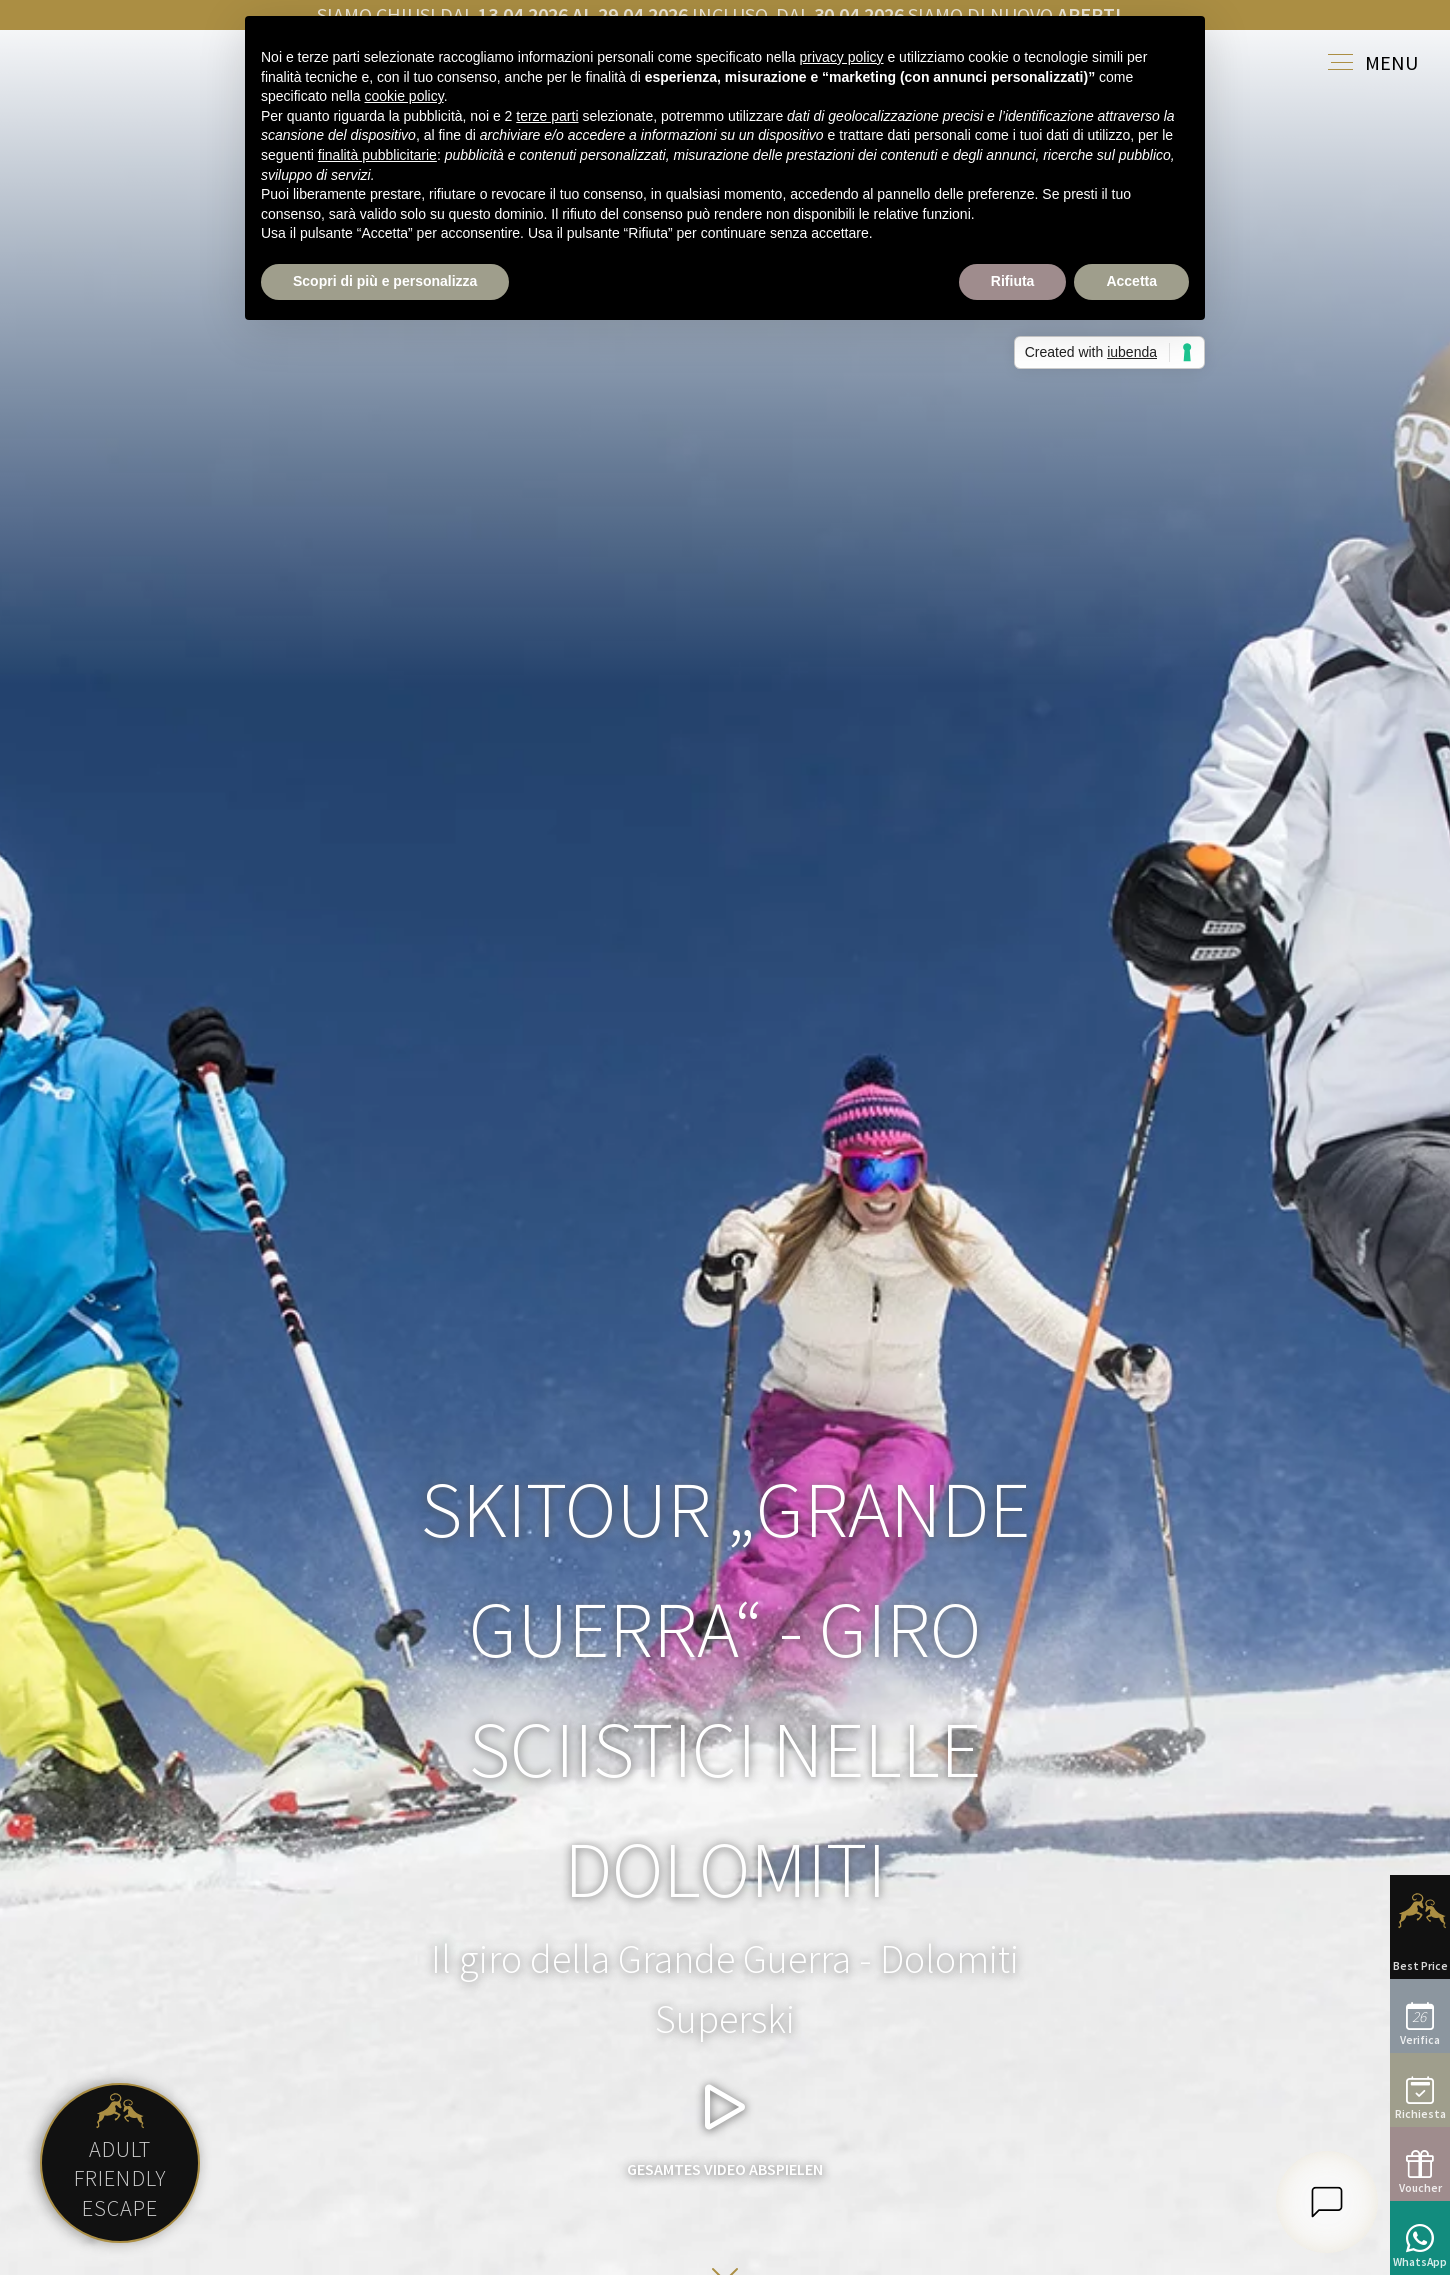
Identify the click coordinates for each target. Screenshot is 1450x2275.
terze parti (547, 116)
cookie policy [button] (404, 96)
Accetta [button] (1131, 281)
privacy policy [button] (842, 57)
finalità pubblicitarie (377, 155)
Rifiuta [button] (1013, 281)
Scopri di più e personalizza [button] (385, 281)
